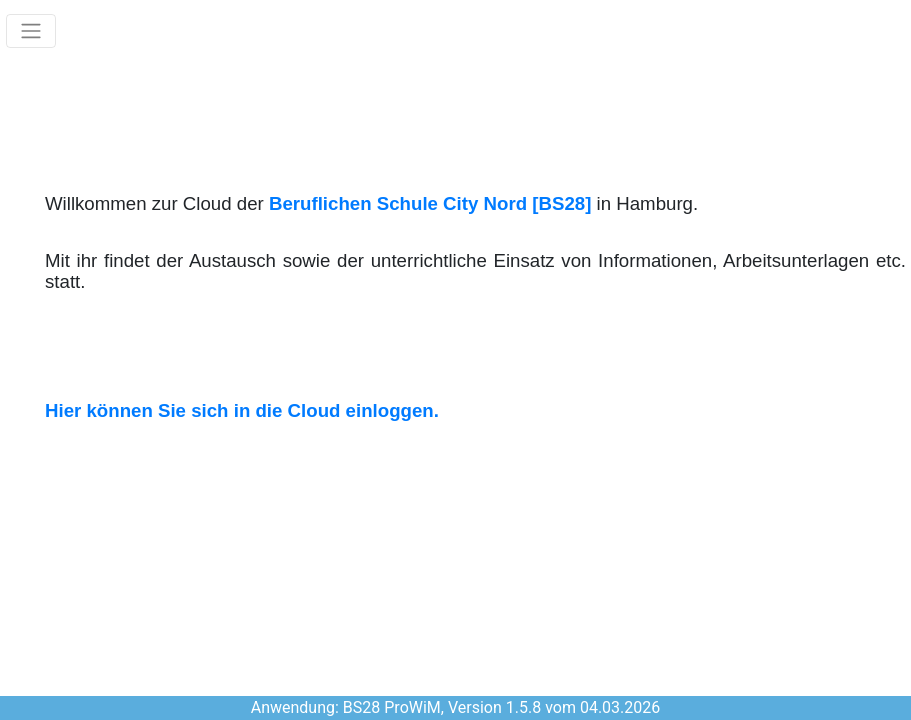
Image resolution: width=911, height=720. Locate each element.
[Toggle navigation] (31, 31)
